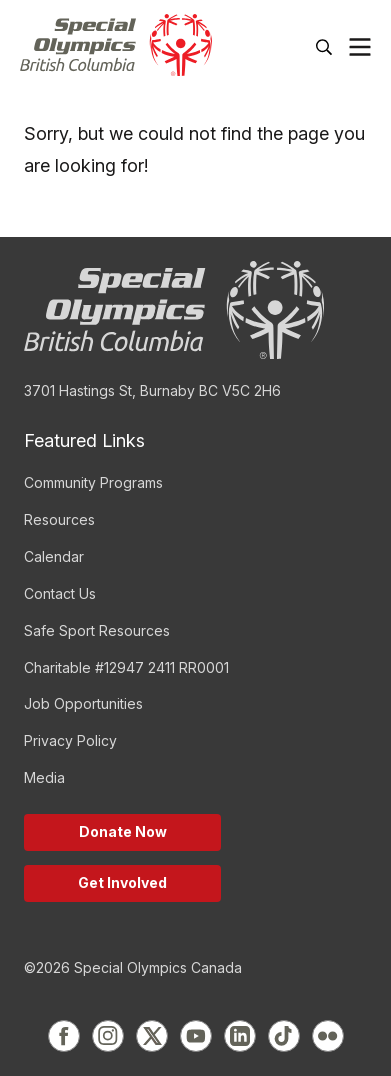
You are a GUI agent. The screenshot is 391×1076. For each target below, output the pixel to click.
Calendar (54, 556)
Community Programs (93, 482)
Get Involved (122, 882)
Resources (59, 519)
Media (44, 777)
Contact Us (60, 593)
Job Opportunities (83, 703)
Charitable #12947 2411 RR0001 (126, 667)
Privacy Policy (70, 740)
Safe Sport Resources (97, 630)
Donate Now (123, 831)
